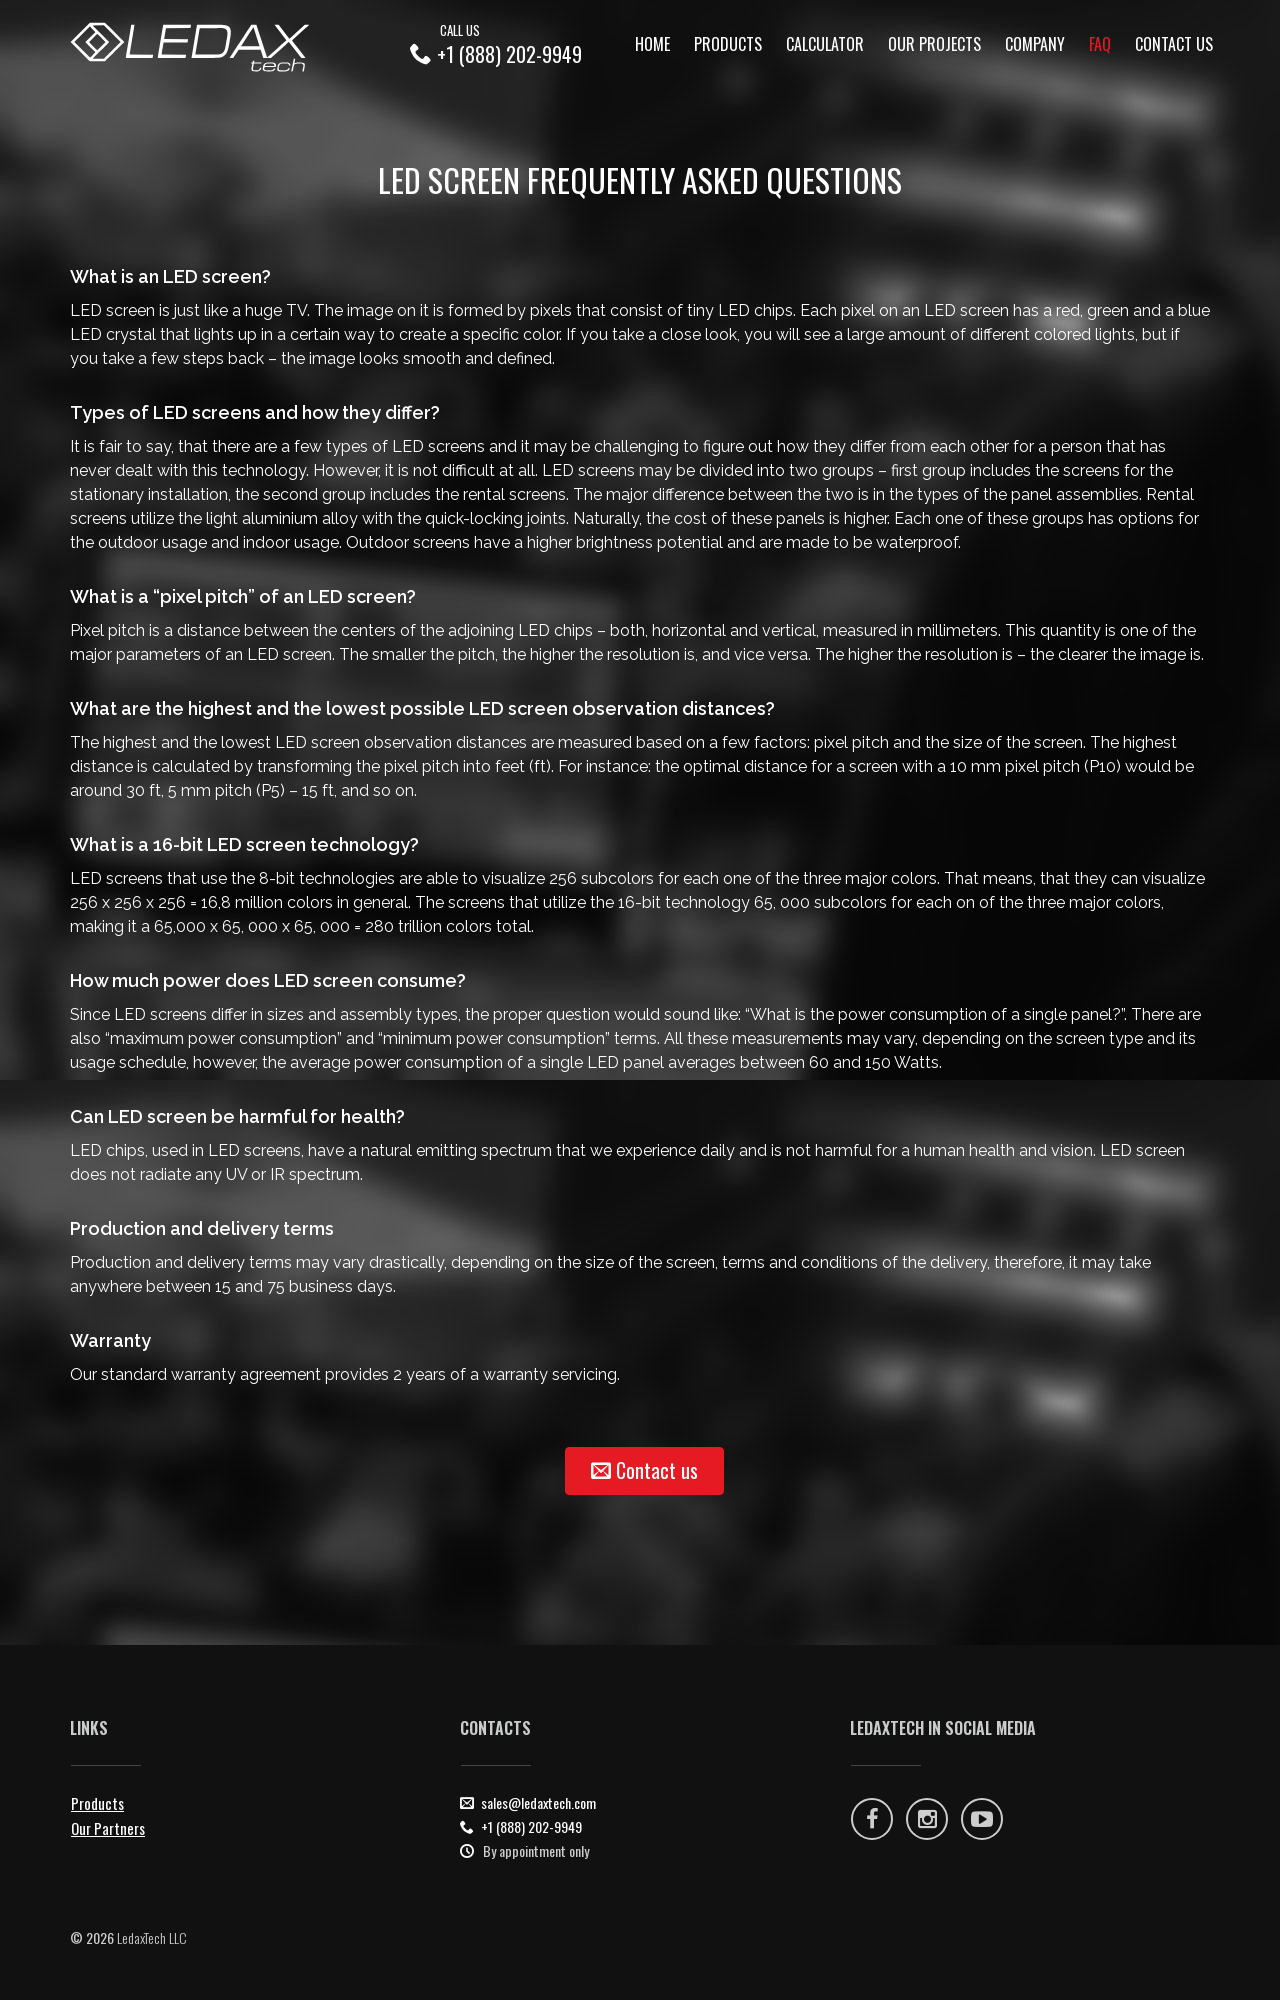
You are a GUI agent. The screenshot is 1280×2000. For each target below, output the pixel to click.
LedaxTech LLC (152, 1937)
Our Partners (108, 1828)
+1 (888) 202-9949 (509, 54)
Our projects (934, 44)
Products (728, 44)
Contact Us (1174, 44)
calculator (825, 44)
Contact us (644, 1470)
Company (1035, 44)
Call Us (460, 30)
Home (652, 44)
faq (1100, 44)
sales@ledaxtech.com (538, 1802)
